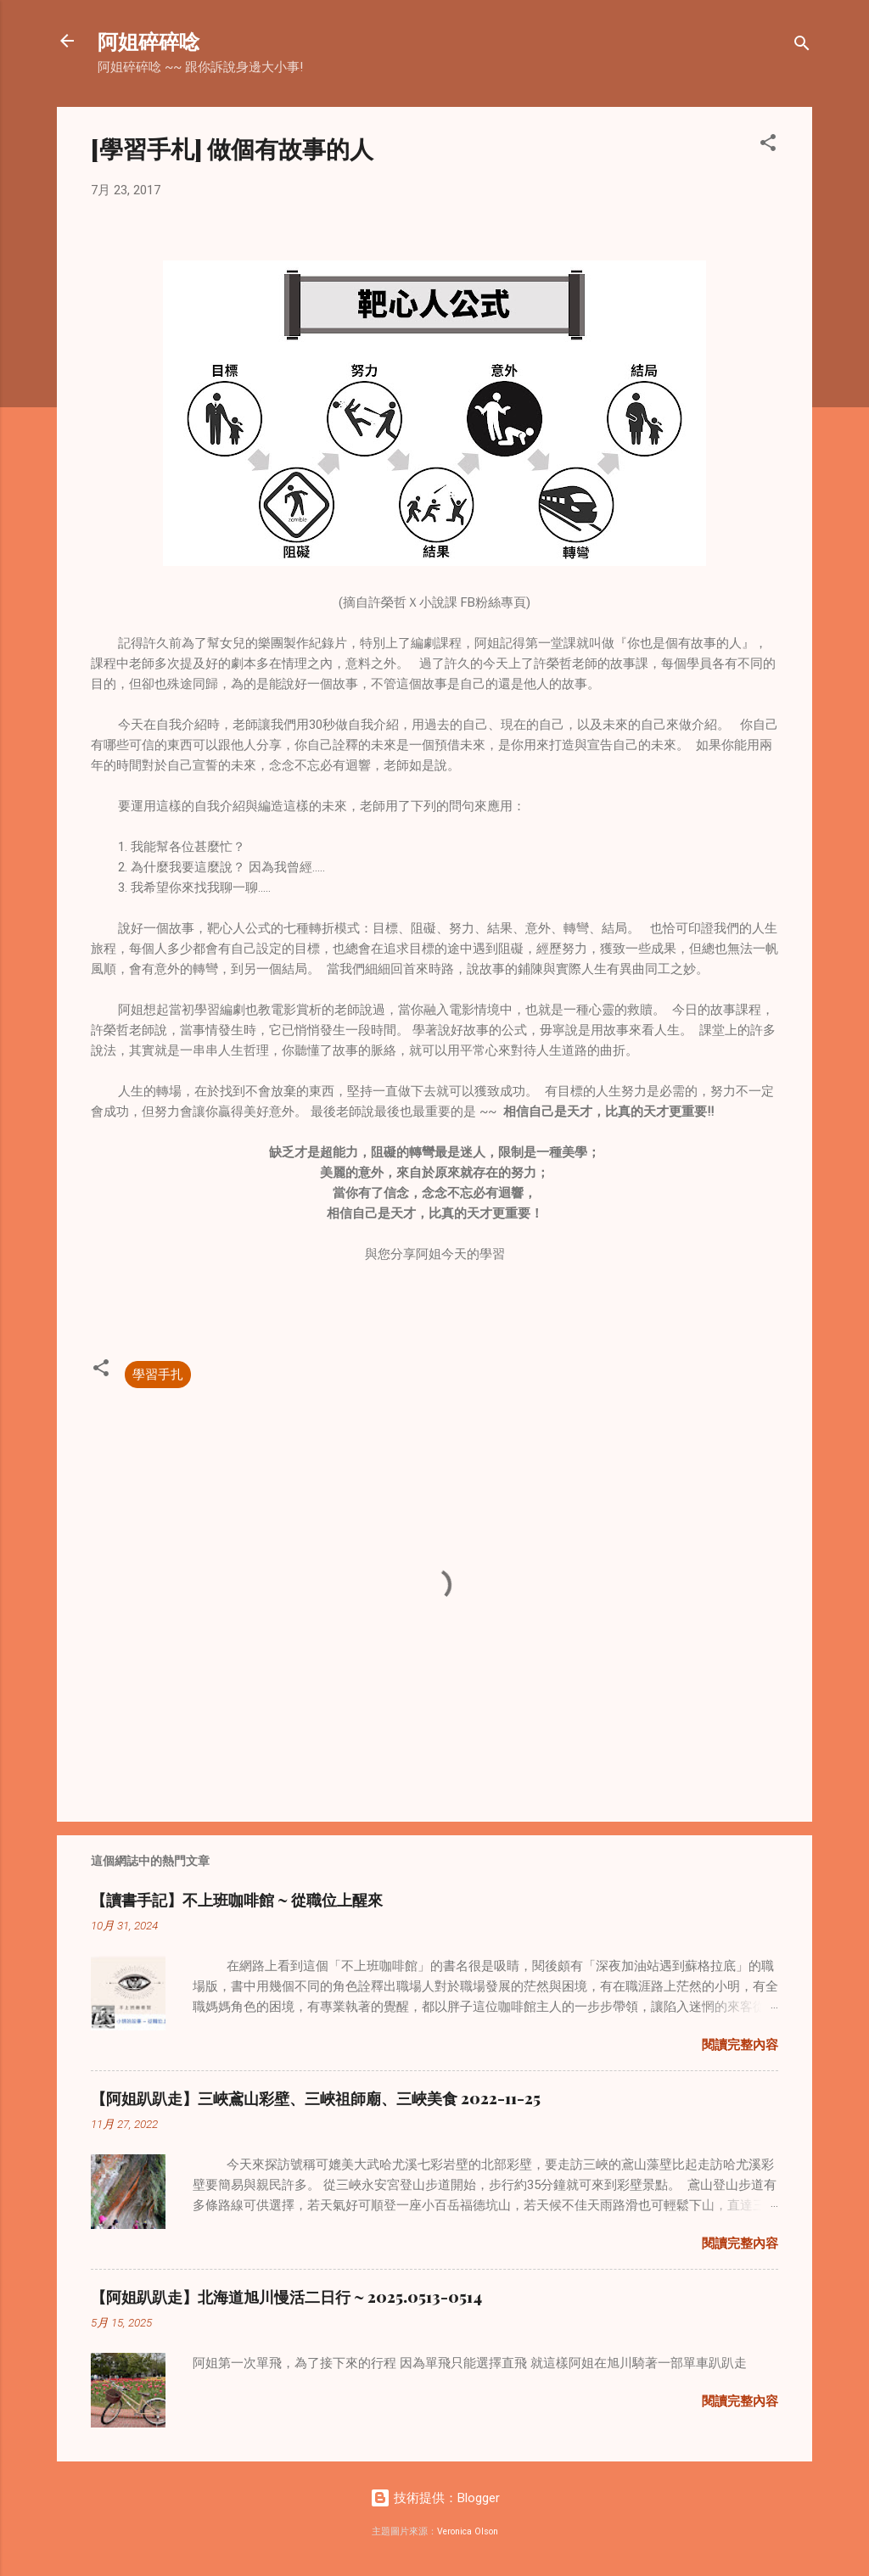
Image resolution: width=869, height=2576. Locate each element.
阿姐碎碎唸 (148, 40)
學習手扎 (157, 1374)
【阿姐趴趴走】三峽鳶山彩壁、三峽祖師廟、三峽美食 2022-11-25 (316, 2098)
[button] (768, 145)
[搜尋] (802, 46)
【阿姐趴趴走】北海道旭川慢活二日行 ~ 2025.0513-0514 (286, 2297)
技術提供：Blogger (435, 2498)
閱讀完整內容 (740, 2044)
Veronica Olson (467, 2531)
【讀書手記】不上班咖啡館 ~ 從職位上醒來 (237, 1900)
